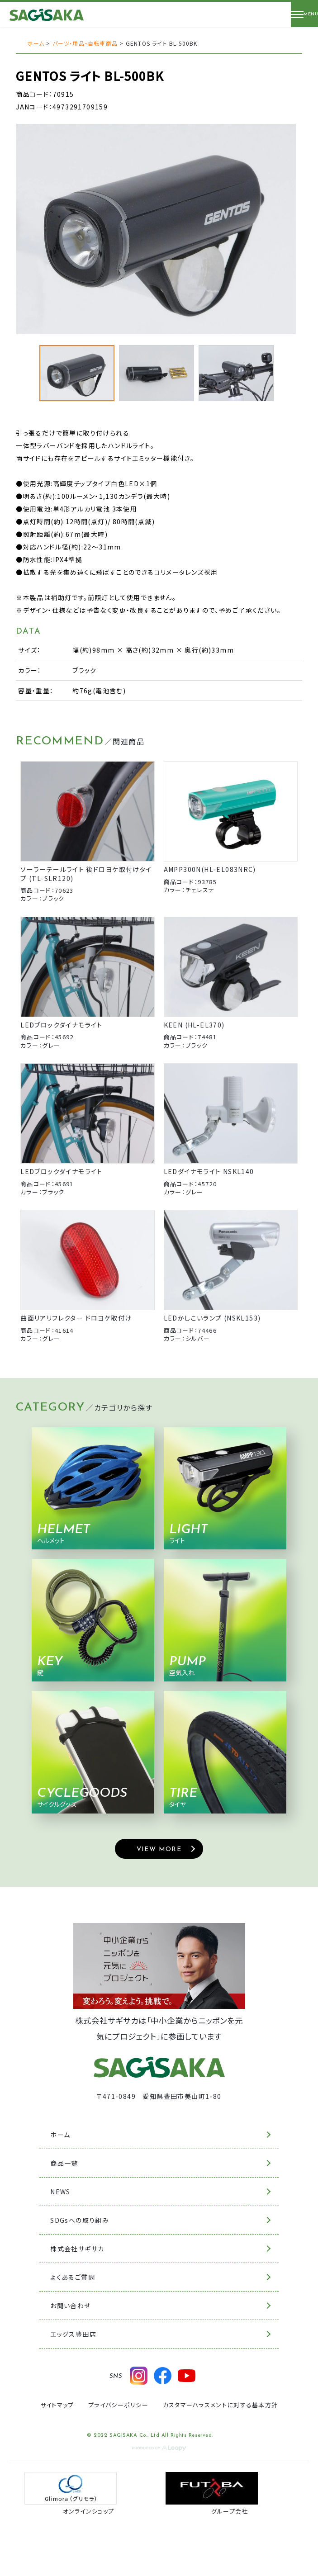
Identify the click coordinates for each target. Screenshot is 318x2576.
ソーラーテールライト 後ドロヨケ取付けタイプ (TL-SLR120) (86, 874)
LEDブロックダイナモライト (61, 1024)
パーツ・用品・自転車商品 (85, 43)
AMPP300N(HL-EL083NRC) (210, 869)
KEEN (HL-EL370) (194, 1024)
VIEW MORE (159, 1849)
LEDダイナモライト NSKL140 (209, 1171)
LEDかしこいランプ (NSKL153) (212, 1317)
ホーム (35, 43)
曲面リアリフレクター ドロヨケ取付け (76, 1317)
